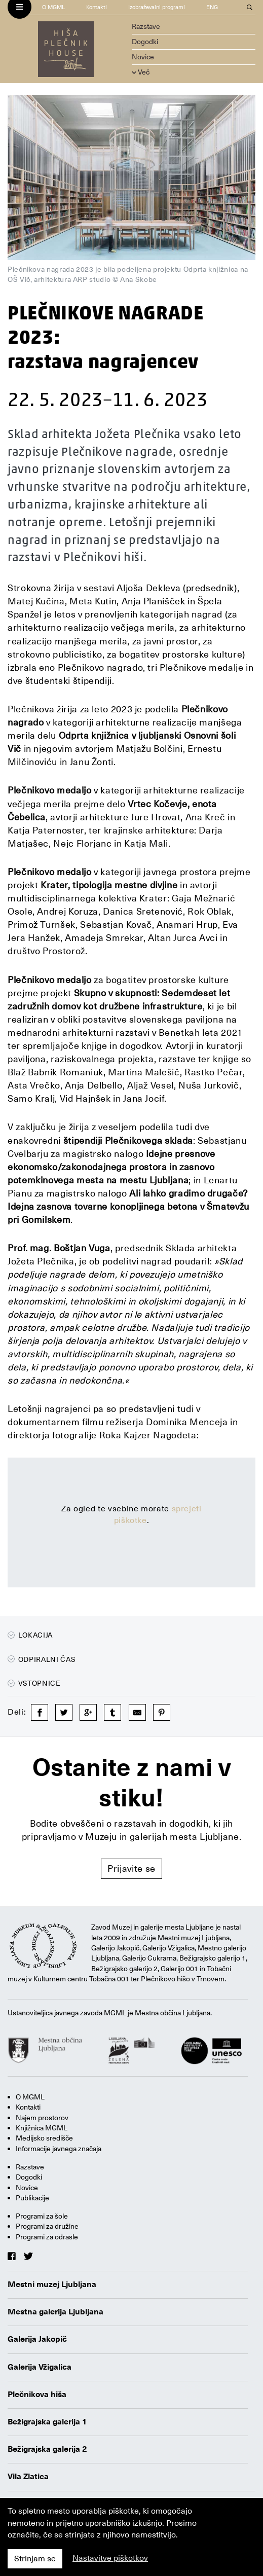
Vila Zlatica (28, 2477)
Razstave (146, 26)
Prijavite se (131, 1868)
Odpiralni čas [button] (42, 1659)
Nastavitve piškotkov (110, 2558)
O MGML (53, 7)
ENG (212, 7)
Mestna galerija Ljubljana (55, 2312)
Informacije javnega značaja (58, 2148)
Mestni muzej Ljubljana (52, 2284)
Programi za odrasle (47, 2236)
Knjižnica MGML (41, 2127)
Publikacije (32, 2197)
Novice (143, 56)
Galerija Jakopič (37, 2339)
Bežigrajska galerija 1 (47, 2422)
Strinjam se (35, 2559)
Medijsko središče (44, 2138)
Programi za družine (47, 2226)
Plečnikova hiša (37, 2394)
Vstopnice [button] (34, 1683)
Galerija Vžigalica (39, 2367)
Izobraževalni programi (156, 7)
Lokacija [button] (30, 1635)
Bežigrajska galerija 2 (47, 2449)
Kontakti (96, 7)
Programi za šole (42, 2216)
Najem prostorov (42, 2117)
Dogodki (145, 41)
